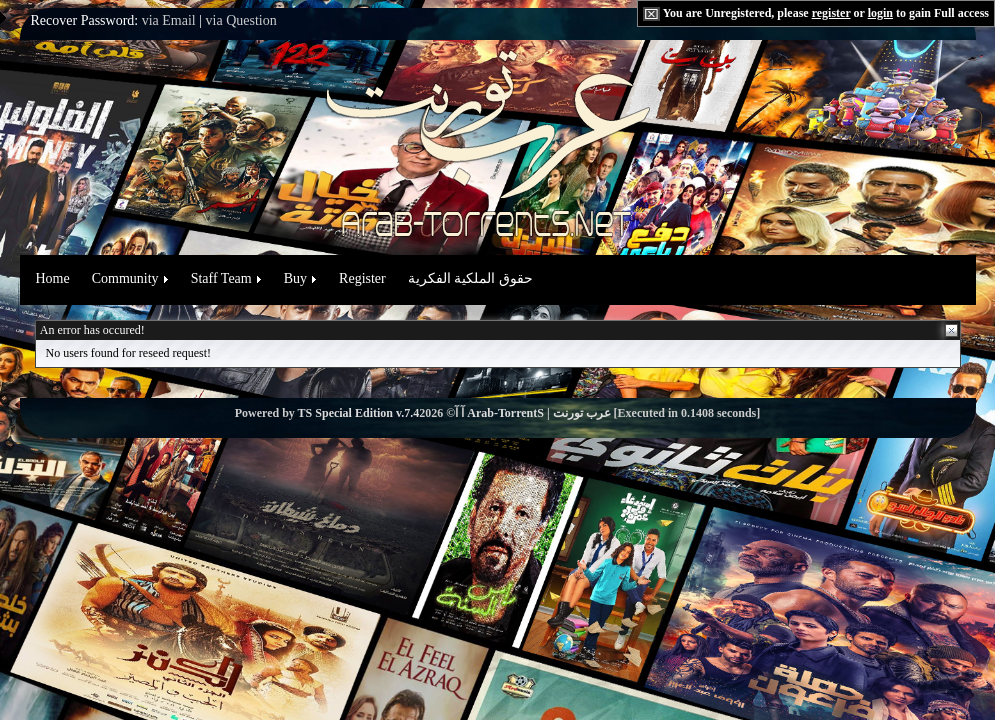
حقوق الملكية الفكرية (470, 278)
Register (362, 278)
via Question (241, 20)
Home (53, 278)
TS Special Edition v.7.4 (359, 413)
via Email (169, 20)
